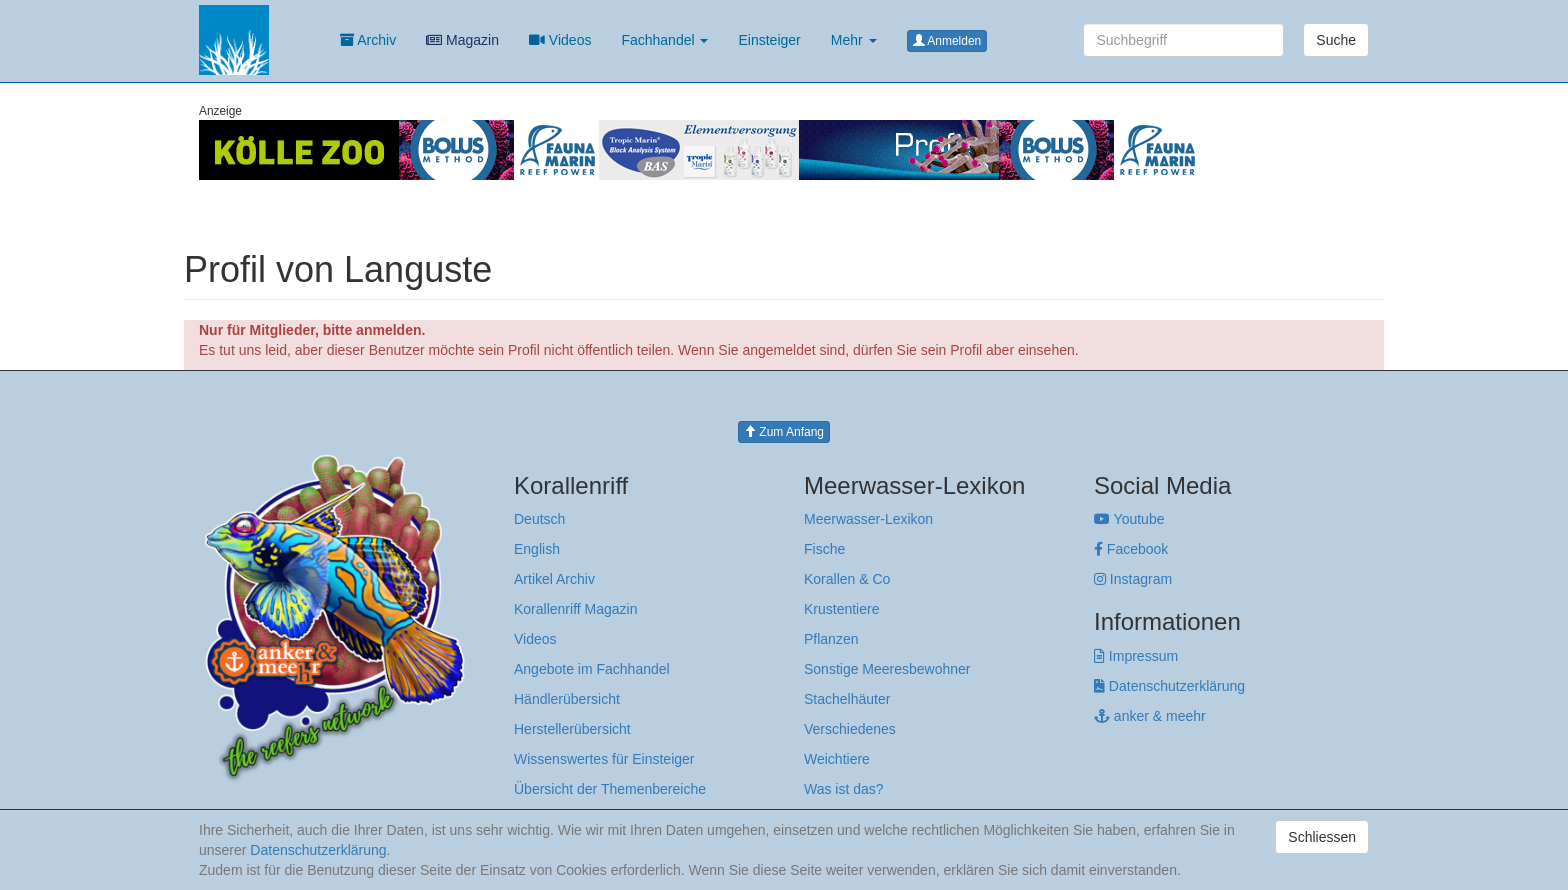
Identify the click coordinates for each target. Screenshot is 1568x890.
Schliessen (1322, 837)
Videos (560, 40)
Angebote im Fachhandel (592, 669)
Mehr (854, 40)
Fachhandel (664, 40)
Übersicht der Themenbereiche (610, 789)
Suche (1336, 40)
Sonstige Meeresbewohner (887, 669)
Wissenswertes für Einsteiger (604, 759)
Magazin (462, 40)
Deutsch (539, 519)
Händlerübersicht (567, 699)
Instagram (1133, 579)
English (537, 549)
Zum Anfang (784, 432)
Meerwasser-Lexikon (868, 519)
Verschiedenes (850, 729)
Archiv (368, 40)
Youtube (1129, 519)
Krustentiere (841, 609)
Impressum (1136, 656)
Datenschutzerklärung (1169, 686)
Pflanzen (831, 639)
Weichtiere (837, 759)
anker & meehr (1150, 716)
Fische (824, 549)
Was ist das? (844, 789)
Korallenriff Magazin (575, 609)
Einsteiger (769, 40)
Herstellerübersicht (572, 729)
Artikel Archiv (554, 579)
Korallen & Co (847, 579)
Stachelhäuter (847, 699)
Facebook (1131, 549)
